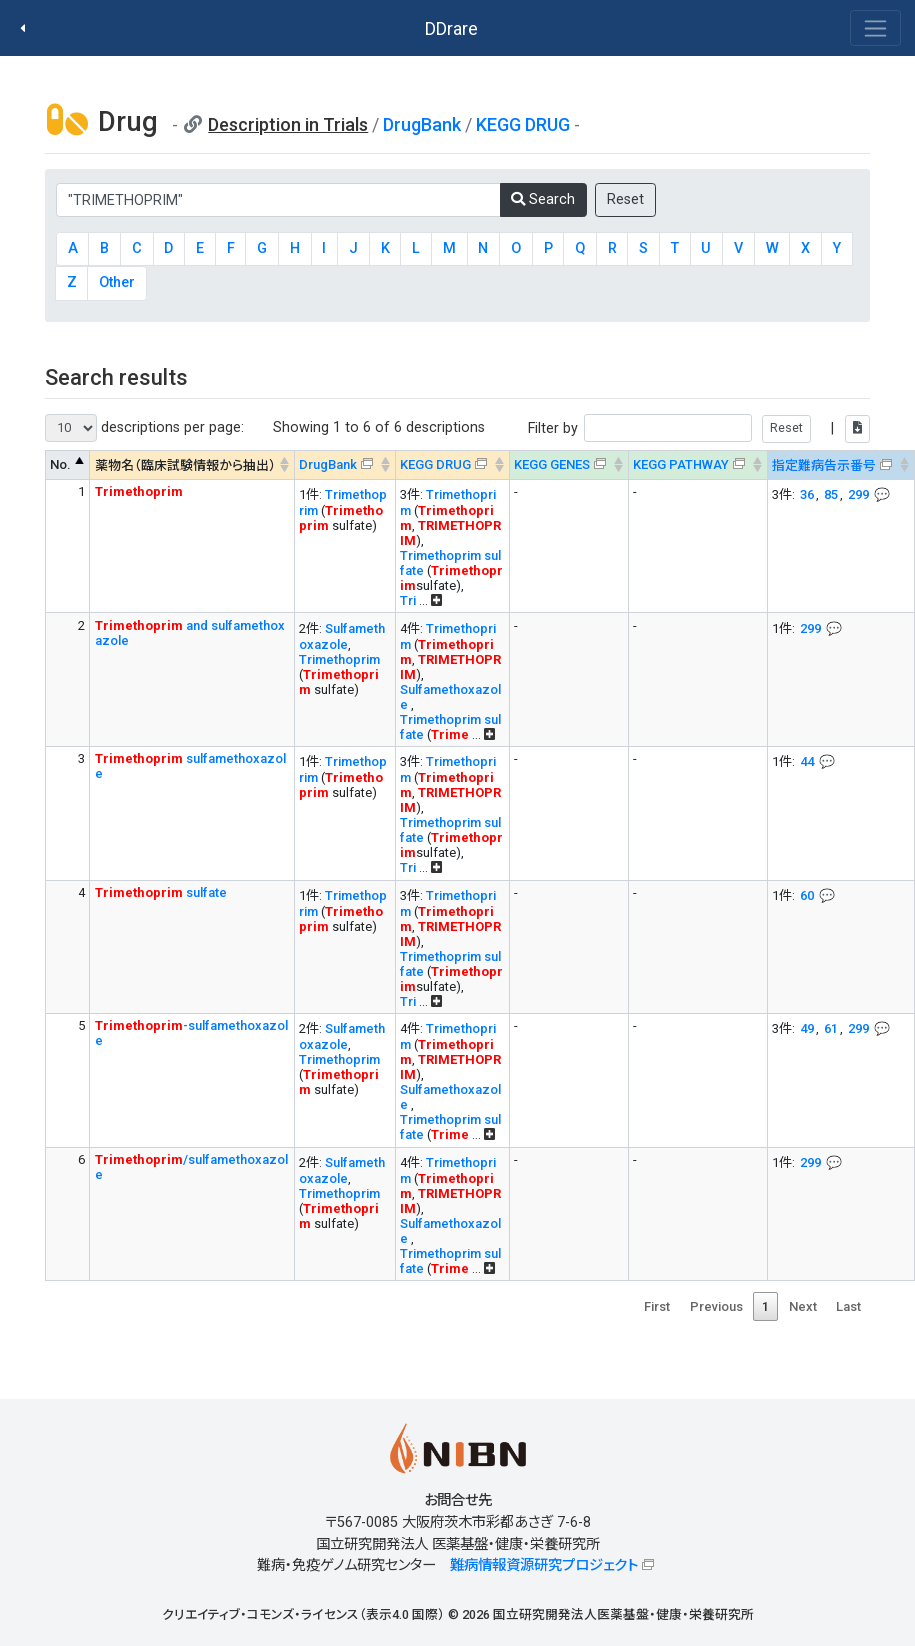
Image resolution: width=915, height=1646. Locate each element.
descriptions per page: (144, 428)
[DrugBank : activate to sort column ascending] (344, 465)
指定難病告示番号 (824, 465)
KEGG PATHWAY (681, 464)
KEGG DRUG (523, 124)
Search (543, 199)
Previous (716, 1306)
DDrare (451, 28)
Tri (408, 600)
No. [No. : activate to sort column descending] (60, 464)
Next (803, 1306)
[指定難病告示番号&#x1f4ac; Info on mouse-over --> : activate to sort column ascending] (840, 465)
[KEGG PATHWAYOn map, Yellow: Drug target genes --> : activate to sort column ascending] (697, 465)
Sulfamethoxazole (342, 636)
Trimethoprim (339, 659)
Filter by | (699, 428)
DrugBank (422, 124)
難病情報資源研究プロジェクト (544, 1565)
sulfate (161, 892)
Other (117, 282)
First (657, 1306)
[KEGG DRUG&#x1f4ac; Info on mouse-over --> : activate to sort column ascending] (452, 465)
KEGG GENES (552, 464)
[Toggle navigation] (875, 28)
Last (848, 1306)
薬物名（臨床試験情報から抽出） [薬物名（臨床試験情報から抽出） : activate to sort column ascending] (185, 465)
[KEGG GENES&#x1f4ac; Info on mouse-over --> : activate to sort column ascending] (568, 465)
